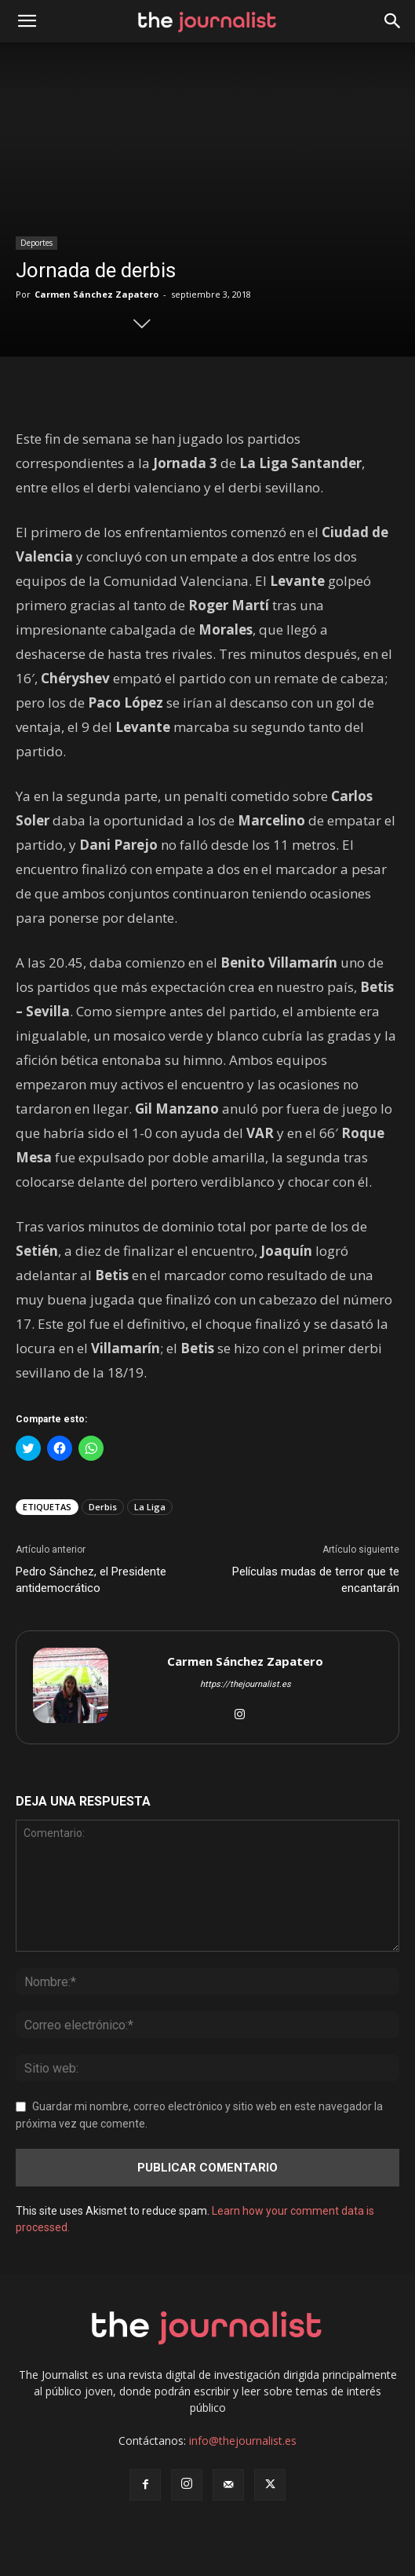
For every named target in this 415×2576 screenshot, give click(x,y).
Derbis (103, 1507)
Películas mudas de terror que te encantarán (315, 1579)
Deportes (36, 242)
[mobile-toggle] (27, 21)
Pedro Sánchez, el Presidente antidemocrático (91, 1579)
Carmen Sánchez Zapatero (96, 294)
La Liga (150, 1507)
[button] (393, 21)
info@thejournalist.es (243, 2440)
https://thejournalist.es (245, 1684)
